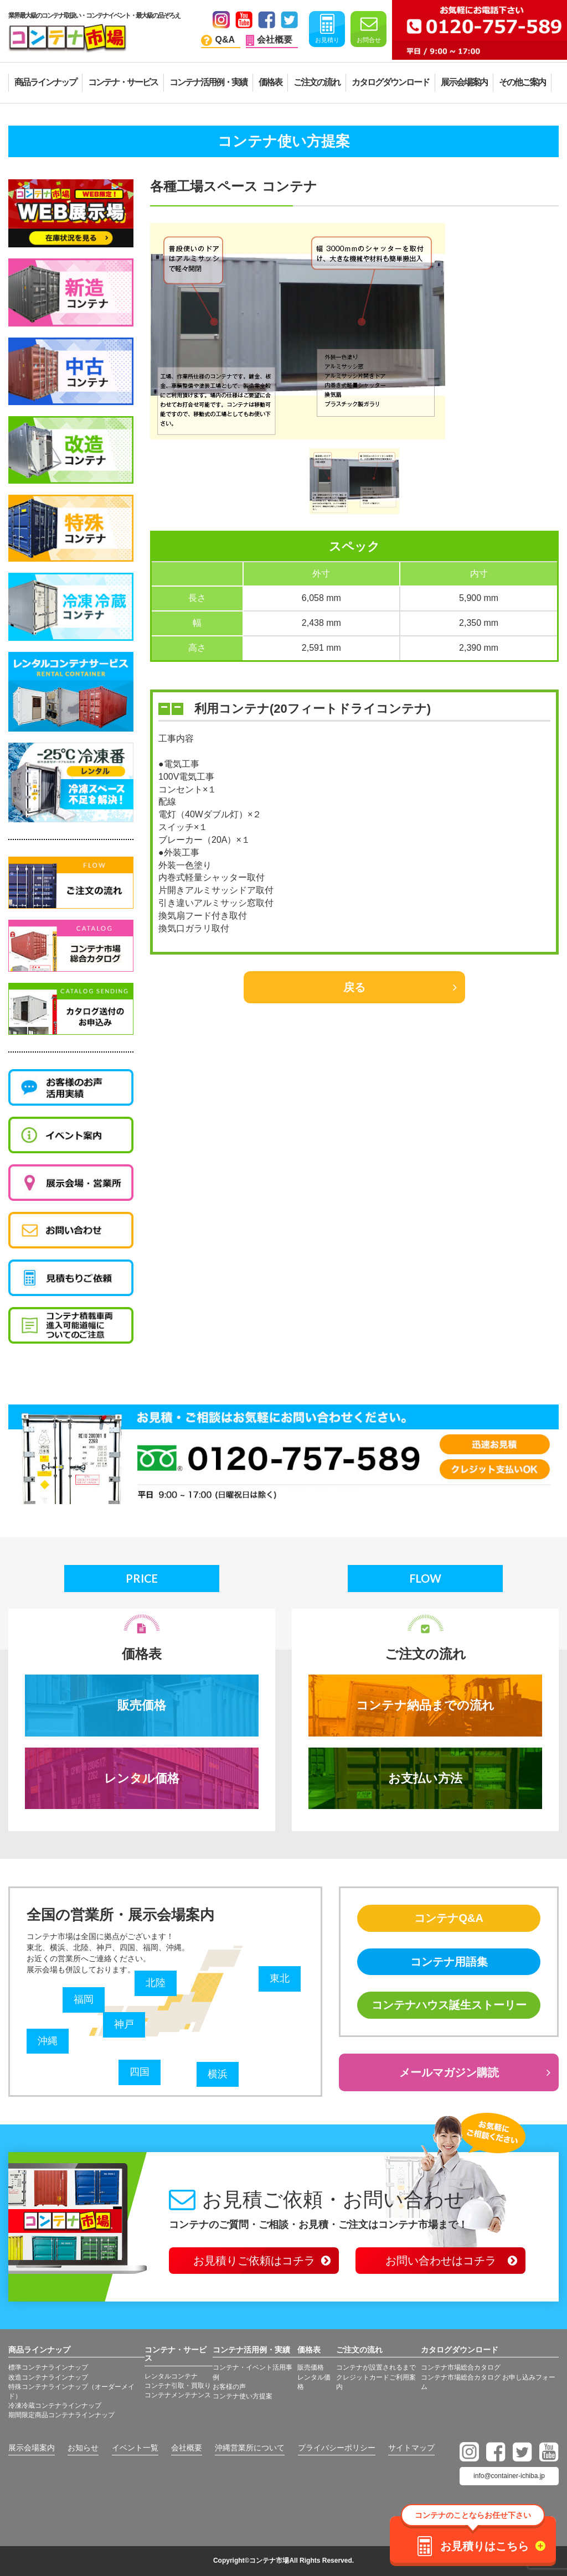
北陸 (156, 1982)
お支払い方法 (425, 1778)
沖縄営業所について (250, 2447)
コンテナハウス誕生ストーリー (449, 2005)
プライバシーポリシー (336, 2447)
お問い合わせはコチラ (440, 2260)
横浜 (218, 2074)
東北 (280, 1978)
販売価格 (141, 1705)
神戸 (124, 2024)
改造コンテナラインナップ (48, 2377)
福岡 (84, 1999)
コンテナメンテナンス (178, 2395)
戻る (354, 987)
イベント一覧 (135, 2447)
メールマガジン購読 (449, 2072)
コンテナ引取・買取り (178, 2386)
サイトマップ (411, 2447)
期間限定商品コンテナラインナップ (61, 2415)
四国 (140, 2071)
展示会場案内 (31, 2447)
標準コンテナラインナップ (48, 2367)
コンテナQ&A (448, 1918)
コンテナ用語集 (449, 1962)
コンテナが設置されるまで (376, 2367)
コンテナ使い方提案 (242, 2396)
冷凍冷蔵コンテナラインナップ (54, 2405)
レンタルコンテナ (171, 2376)
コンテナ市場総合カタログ (461, 2367)
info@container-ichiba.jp (509, 2476)
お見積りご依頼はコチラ (254, 2260)
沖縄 (48, 2040)
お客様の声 (229, 2387)
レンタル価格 (141, 1778)
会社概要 (186, 2447)
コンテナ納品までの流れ (425, 1705)
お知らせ (83, 2447)
